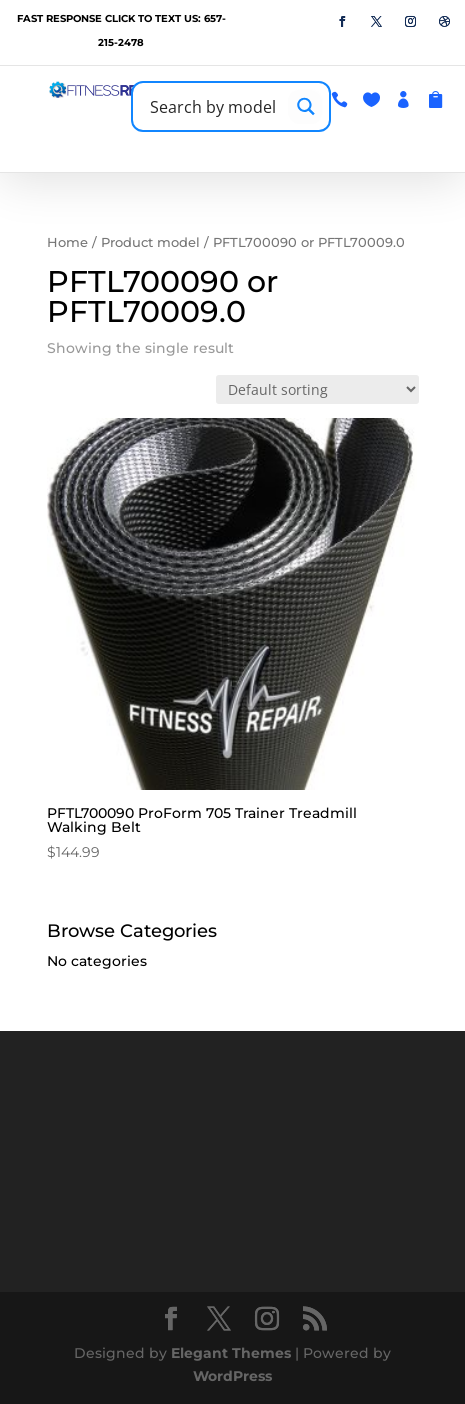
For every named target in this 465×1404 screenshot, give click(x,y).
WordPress (232, 1376)
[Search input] (214, 106)
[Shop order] (317, 389)
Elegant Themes (231, 1353)
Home (67, 242)
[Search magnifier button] (305, 106)
